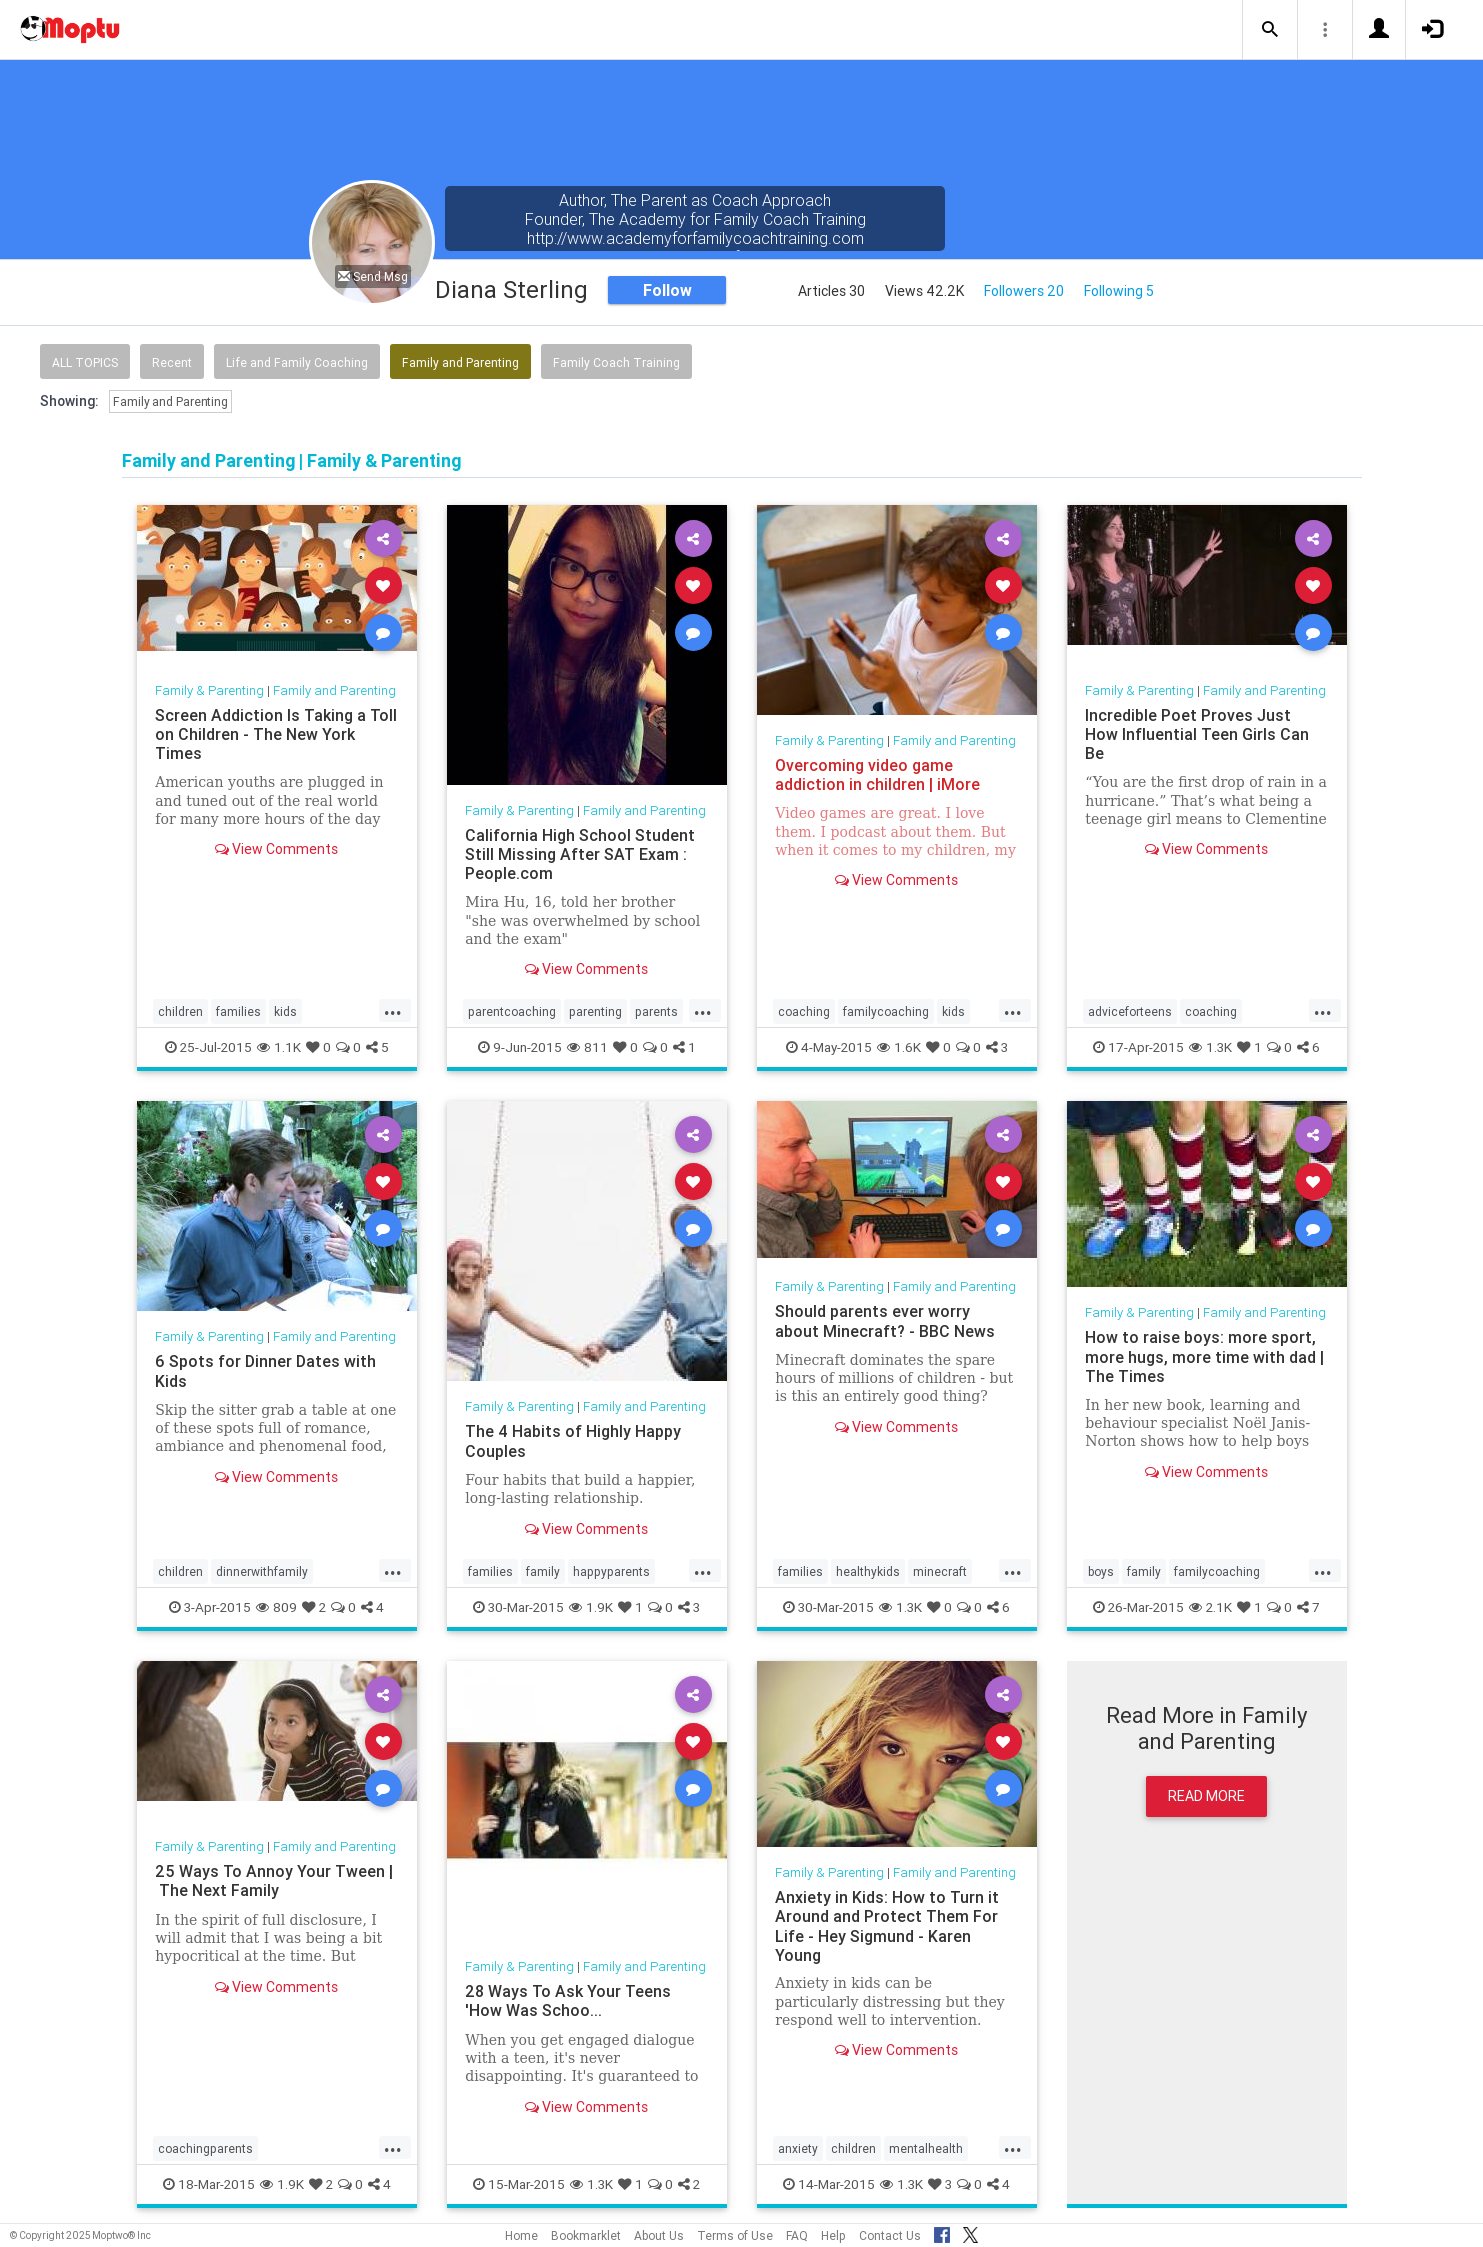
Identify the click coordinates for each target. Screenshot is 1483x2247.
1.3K (1210, 1047)
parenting (595, 1011)
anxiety (798, 2148)
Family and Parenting (460, 362)
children (180, 1011)
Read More (1206, 1796)
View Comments (276, 849)
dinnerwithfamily (262, 1571)
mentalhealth (926, 2148)
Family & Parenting (209, 690)
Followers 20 (1024, 291)
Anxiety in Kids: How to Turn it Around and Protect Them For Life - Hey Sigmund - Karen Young (887, 1925)
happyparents (611, 1571)
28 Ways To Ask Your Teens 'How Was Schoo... (568, 2000)
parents (656, 1011)
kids (285, 1011)
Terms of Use (735, 2235)
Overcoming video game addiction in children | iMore (877, 774)
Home (521, 2235)
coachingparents (205, 2148)
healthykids (868, 1571)
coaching (804, 1011)
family (543, 1571)
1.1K (279, 1047)
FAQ (797, 2235)
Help (833, 2235)
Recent (172, 362)
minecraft (940, 1571)
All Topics (85, 362)
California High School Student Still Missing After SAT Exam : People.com (580, 854)
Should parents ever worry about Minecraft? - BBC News (885, 1320)
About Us (659, 2235)
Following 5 (1119, 291)
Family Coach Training (616, 362)
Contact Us (890, 2235)
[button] (1270, 30)
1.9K (591, 1607)
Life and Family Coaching (297, 362)
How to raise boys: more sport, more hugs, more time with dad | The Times (1204, 1356)
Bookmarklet (586, 2235)
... (393, 1010)
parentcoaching (512, 1011)
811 (587, 1047)
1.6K (899, 1047)
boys (1101, 1571)
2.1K (1210, 1607)
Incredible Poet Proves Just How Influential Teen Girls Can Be (1197, 734)
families (238, 1011)
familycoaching (886, 1011)
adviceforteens (1130, 1011)
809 (276, 1607)
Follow (667, 290)
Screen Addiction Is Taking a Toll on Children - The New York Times (276, 734)
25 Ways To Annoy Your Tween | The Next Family (274, 1880)
